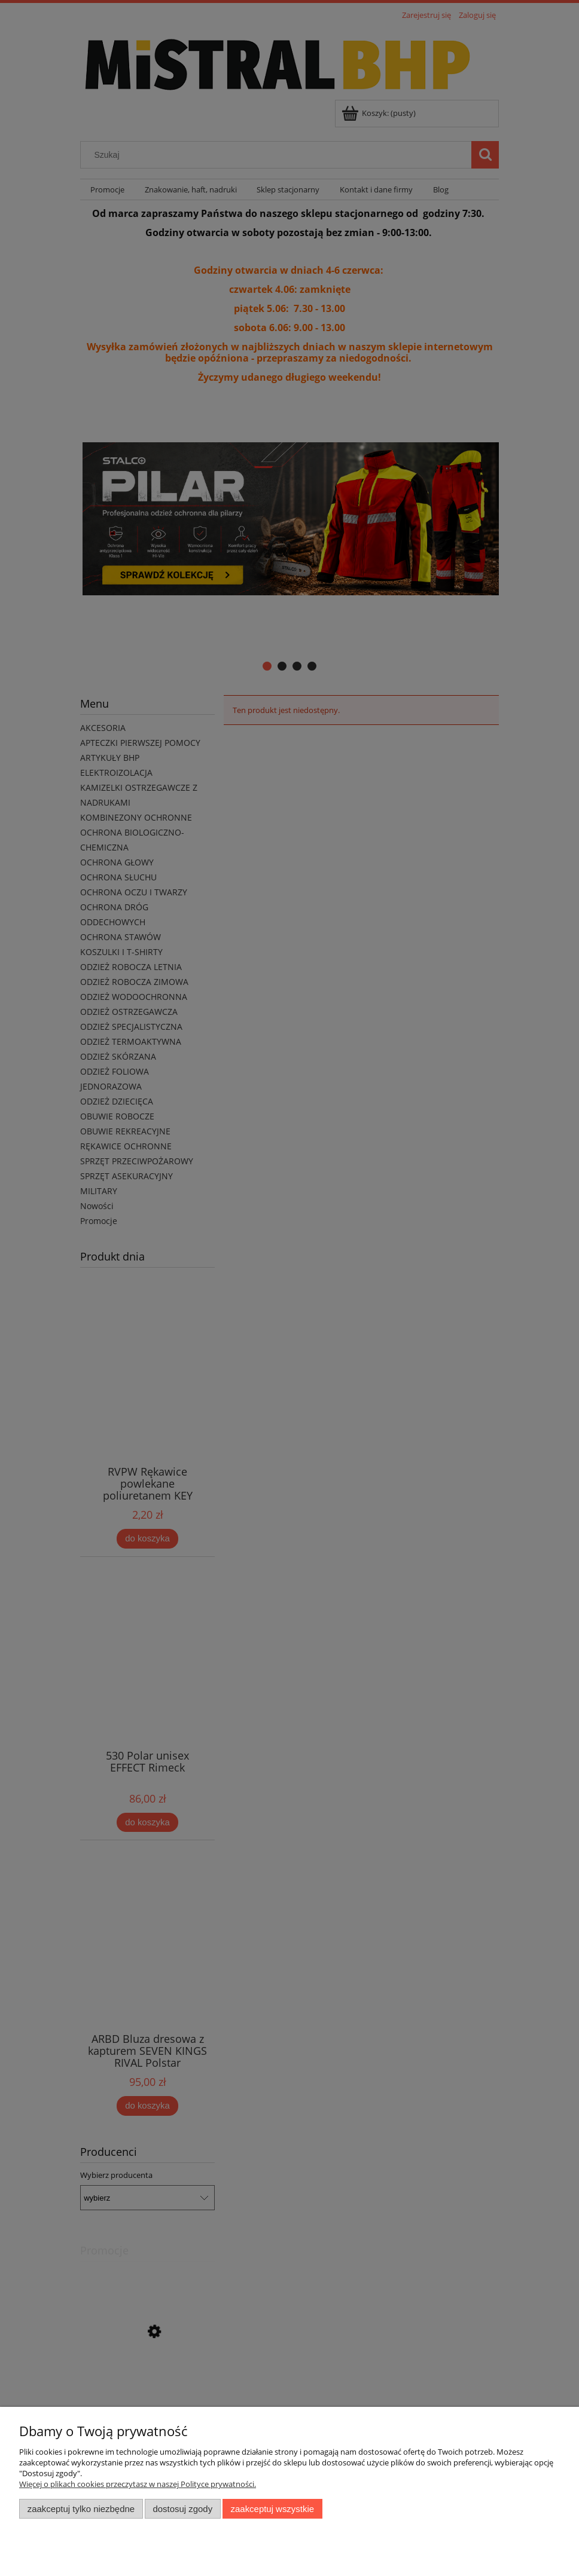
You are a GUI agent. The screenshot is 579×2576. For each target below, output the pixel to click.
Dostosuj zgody (182, 2509)
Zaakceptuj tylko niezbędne (81, 2509)
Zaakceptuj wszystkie (272, 2509)
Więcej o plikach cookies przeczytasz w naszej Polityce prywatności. (137, 2484)
